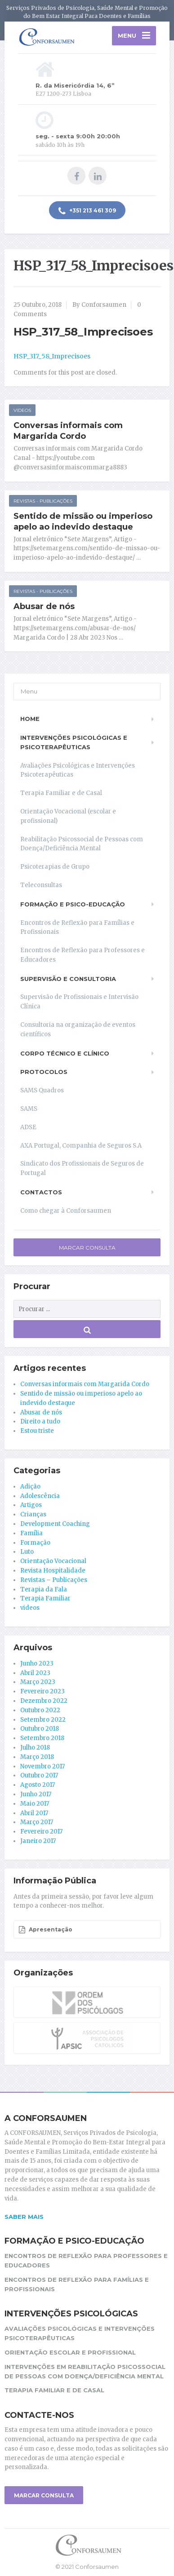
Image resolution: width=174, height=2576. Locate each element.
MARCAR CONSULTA (44, 2495)
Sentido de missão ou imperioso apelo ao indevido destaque (82, 521)
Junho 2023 (37, 1663)
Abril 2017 (34, 1813)
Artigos (31, 1505)
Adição (30, 1486)
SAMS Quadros (42, 1090)
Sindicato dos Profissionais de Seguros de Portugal (82, 1168)
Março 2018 (37, 1757)
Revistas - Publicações (42, 501)
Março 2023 (37, 1682)
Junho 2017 (35, 1794)
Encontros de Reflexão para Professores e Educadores (82, 954)
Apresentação (45, 1929)
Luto (27, 1551)
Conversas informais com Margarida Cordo (68, 430)
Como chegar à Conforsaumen (65, 1211)
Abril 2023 (35, 1673)
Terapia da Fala (43, 1589)
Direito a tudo (40, 1421)
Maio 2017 (34, 1803)
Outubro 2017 (39, 1775)
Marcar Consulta (87, 1247)
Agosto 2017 (37, 1785)
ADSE (28, 1127)
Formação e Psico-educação (72, 904)
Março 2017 (36, 1822)
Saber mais (24, 2216)
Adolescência (40, 1496)
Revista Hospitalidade (52, 1570)
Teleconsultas (41, 885)
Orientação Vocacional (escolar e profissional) (68, 816)
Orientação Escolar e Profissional (70, 2352)
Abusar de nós (44, 606)
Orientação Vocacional (53, 1561)
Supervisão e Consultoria (68, 978)
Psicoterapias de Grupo (54, 866)
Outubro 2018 (39, 1728)
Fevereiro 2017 (41, 1831)
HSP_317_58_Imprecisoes (51, 356)
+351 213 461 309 (87, 211)
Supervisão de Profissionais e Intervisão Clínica (79, 1001)
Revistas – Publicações (53, 1580)
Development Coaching (55, 1524)
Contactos (41, 1192)
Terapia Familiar (45, 1598)
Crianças (33, 1514)
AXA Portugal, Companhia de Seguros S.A (81, 1145)
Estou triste (37, 1431)
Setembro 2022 (43, 1719)
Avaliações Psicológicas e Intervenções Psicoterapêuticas (77, 770)
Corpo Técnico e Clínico (64, 1053)
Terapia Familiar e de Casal (61, 793)
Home (30, 718)
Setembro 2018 (42, 1738)
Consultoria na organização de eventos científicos (77, 1029)
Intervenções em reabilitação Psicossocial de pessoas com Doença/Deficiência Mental (84, 2371)
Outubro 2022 (40, 1710)
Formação (35, 1542)
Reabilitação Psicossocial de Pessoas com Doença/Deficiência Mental (81, 844)
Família (31, 1533)
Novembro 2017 (42, 1766)
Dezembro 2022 (43, 1701)
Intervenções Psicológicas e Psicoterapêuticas (73, 742)
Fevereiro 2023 (42, 1691)
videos (22, 410)
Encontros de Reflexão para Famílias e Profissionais (77, 927)
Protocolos (43, 1071)
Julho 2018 (35, 1747)
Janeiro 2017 (38, 1841)
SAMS (28, 1109)
